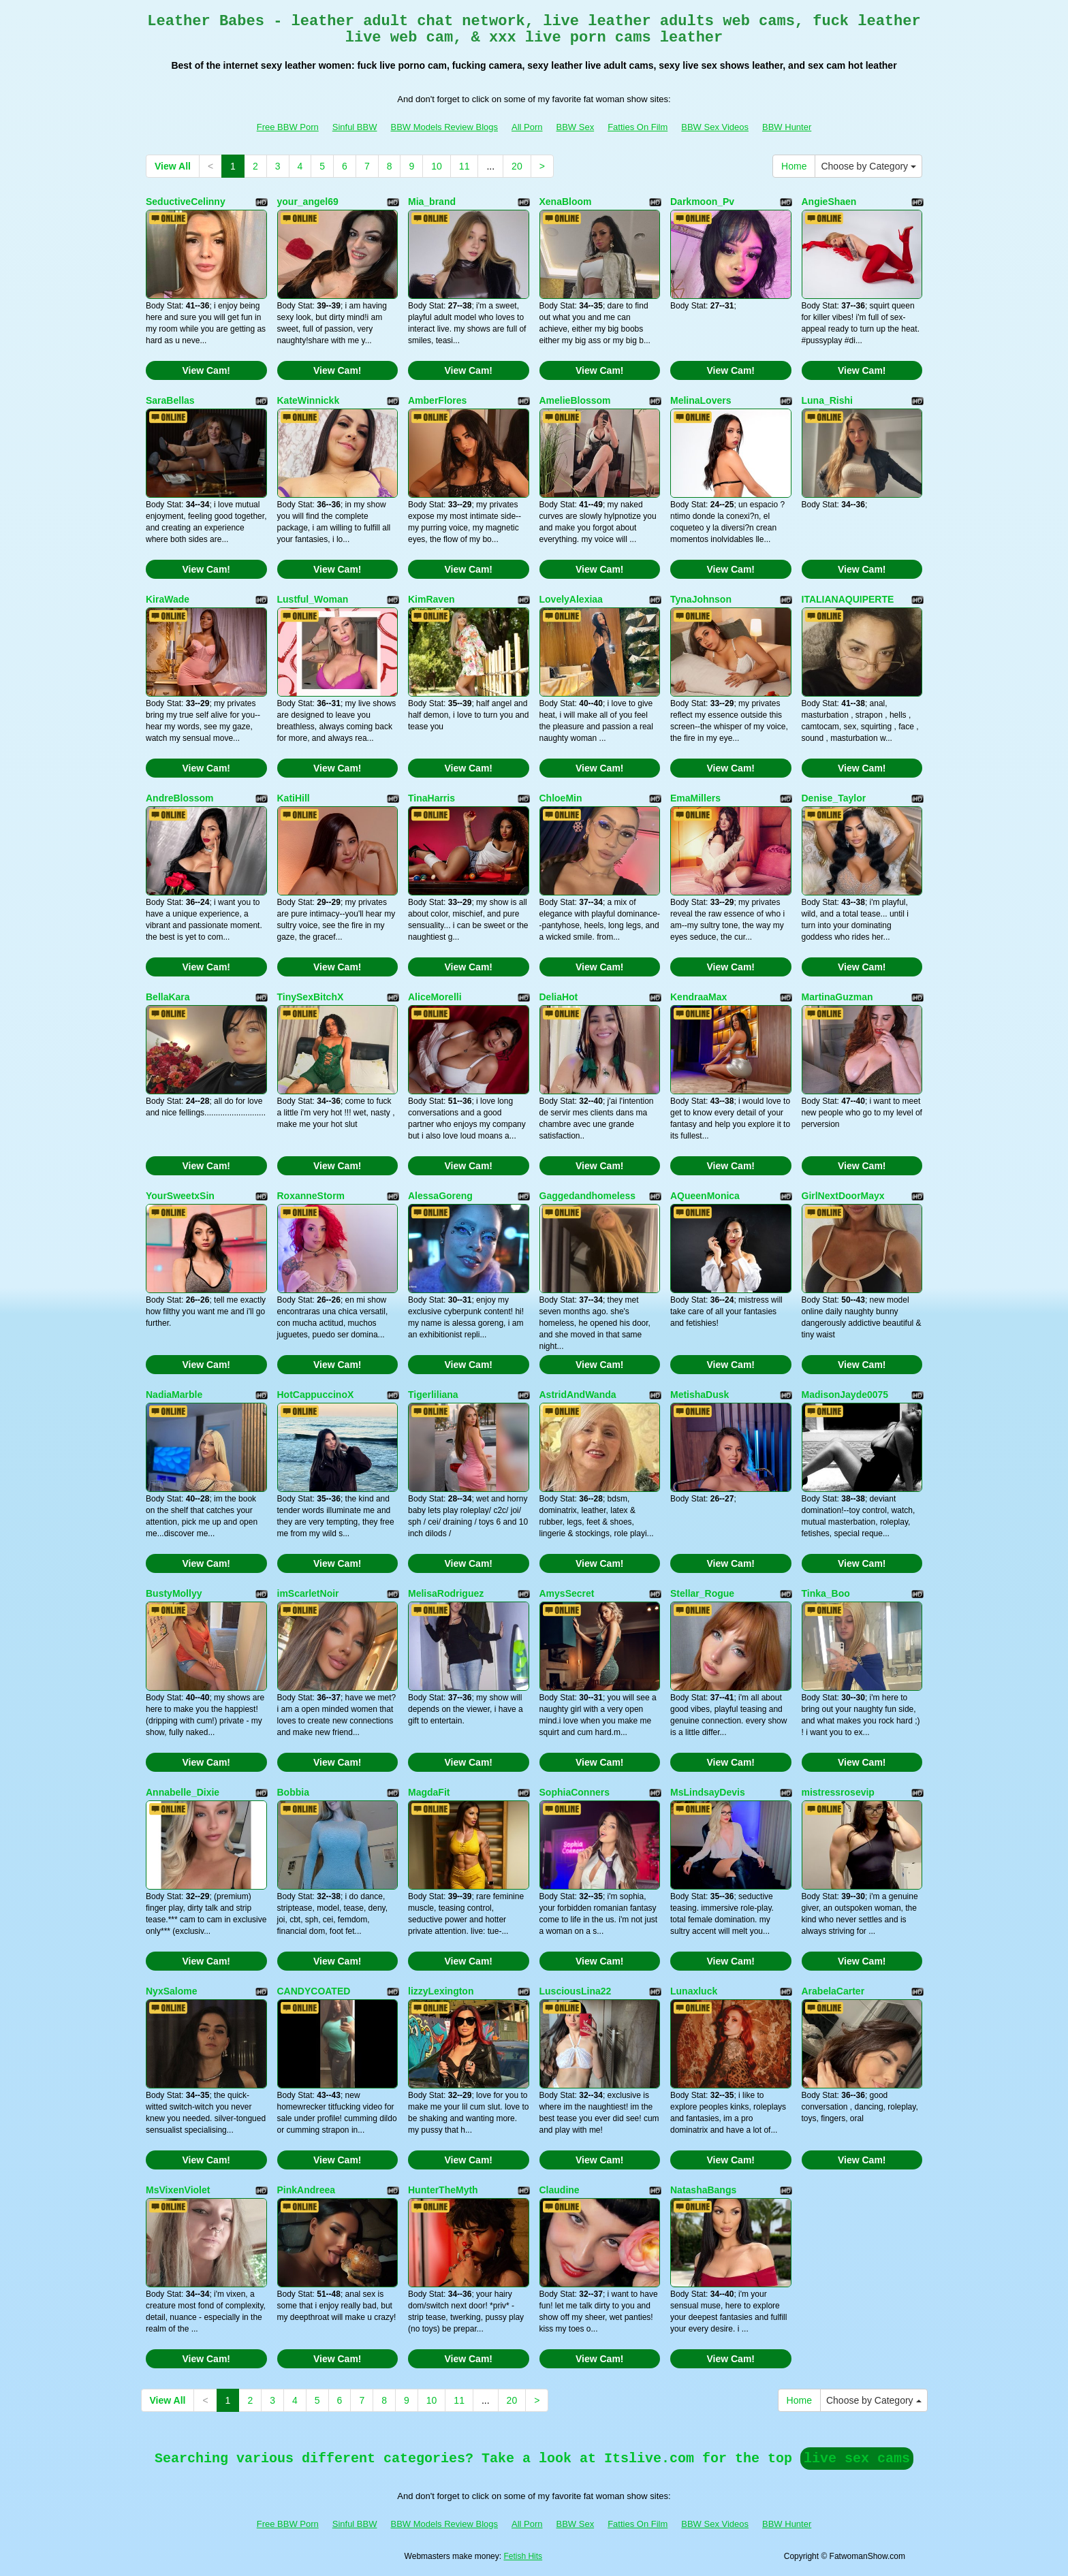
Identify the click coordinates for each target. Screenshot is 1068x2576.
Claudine (559, 2189)
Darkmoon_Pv (702, 201)
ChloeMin (560, 798)
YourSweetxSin (180, 1195)
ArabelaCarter (833, 1991)
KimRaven (431, 599)
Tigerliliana (433, 1394)
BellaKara (168, 996)
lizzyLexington (440, 1991)
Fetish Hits (522, 2556)
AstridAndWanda (577, 1394)
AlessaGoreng (440, 1195)
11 (464, 166)
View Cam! (206, 370)
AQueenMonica (705, 1195)
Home (793, 166)
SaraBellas (170, 400)
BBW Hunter (786, 127)
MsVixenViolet (178, 2189)
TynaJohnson (701, 599)
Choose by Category (868, 166)
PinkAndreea (306, 2189)
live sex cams (857, 2458)
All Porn (527, 127)
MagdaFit (429, 1792)
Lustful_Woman (313, 599)
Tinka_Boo (826, 1593)
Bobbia (293, 1792)
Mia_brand (432, 201)
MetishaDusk (699, 1394)
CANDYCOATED (314, 1991)
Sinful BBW (354, 127)
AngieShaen (829, 201)
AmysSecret (567, 1593)
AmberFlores (437, 400)
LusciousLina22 (575, 1991)
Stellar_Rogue (702, 1593)
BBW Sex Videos (715, 127)
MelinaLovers (700, 400)
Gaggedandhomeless (587, 1195)
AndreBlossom (180, 798)
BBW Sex (575, 127)
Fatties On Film (638, 127)
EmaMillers (695, 798)
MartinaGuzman (837, 996)
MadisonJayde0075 (845, 1394)
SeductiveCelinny (185, 201)
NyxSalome (171, 1991)
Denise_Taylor (834, 798)
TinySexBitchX (310, 996)
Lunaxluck (693, 1991)
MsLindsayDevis (707, 1792)
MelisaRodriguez (446, 1593)
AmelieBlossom (575, 400)
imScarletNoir (308, 1593)
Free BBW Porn (288, 127)
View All (173, 166)
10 (436, 166)
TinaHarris (431, 798)
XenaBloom (565, 201)
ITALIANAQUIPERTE (848, 599)
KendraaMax (698, 996)
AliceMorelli (435, 996)
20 (517, 166)
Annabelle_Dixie (182, 1792)
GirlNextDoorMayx (843, 1195)
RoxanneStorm (311, 1195)
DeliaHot (558, 996)
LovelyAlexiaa (571, 599)
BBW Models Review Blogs (444, 127)
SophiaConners (574, 1792)
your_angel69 (308, 201)
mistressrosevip (838, 1792)
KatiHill (293, 798)
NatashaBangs (703, 2189)
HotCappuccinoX (315, 1394)
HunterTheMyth (443, 2189)
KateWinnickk (308, 400)
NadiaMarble (174, 1394)
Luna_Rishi (827, 400)
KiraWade (167, 599)
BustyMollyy (174, 1593)
